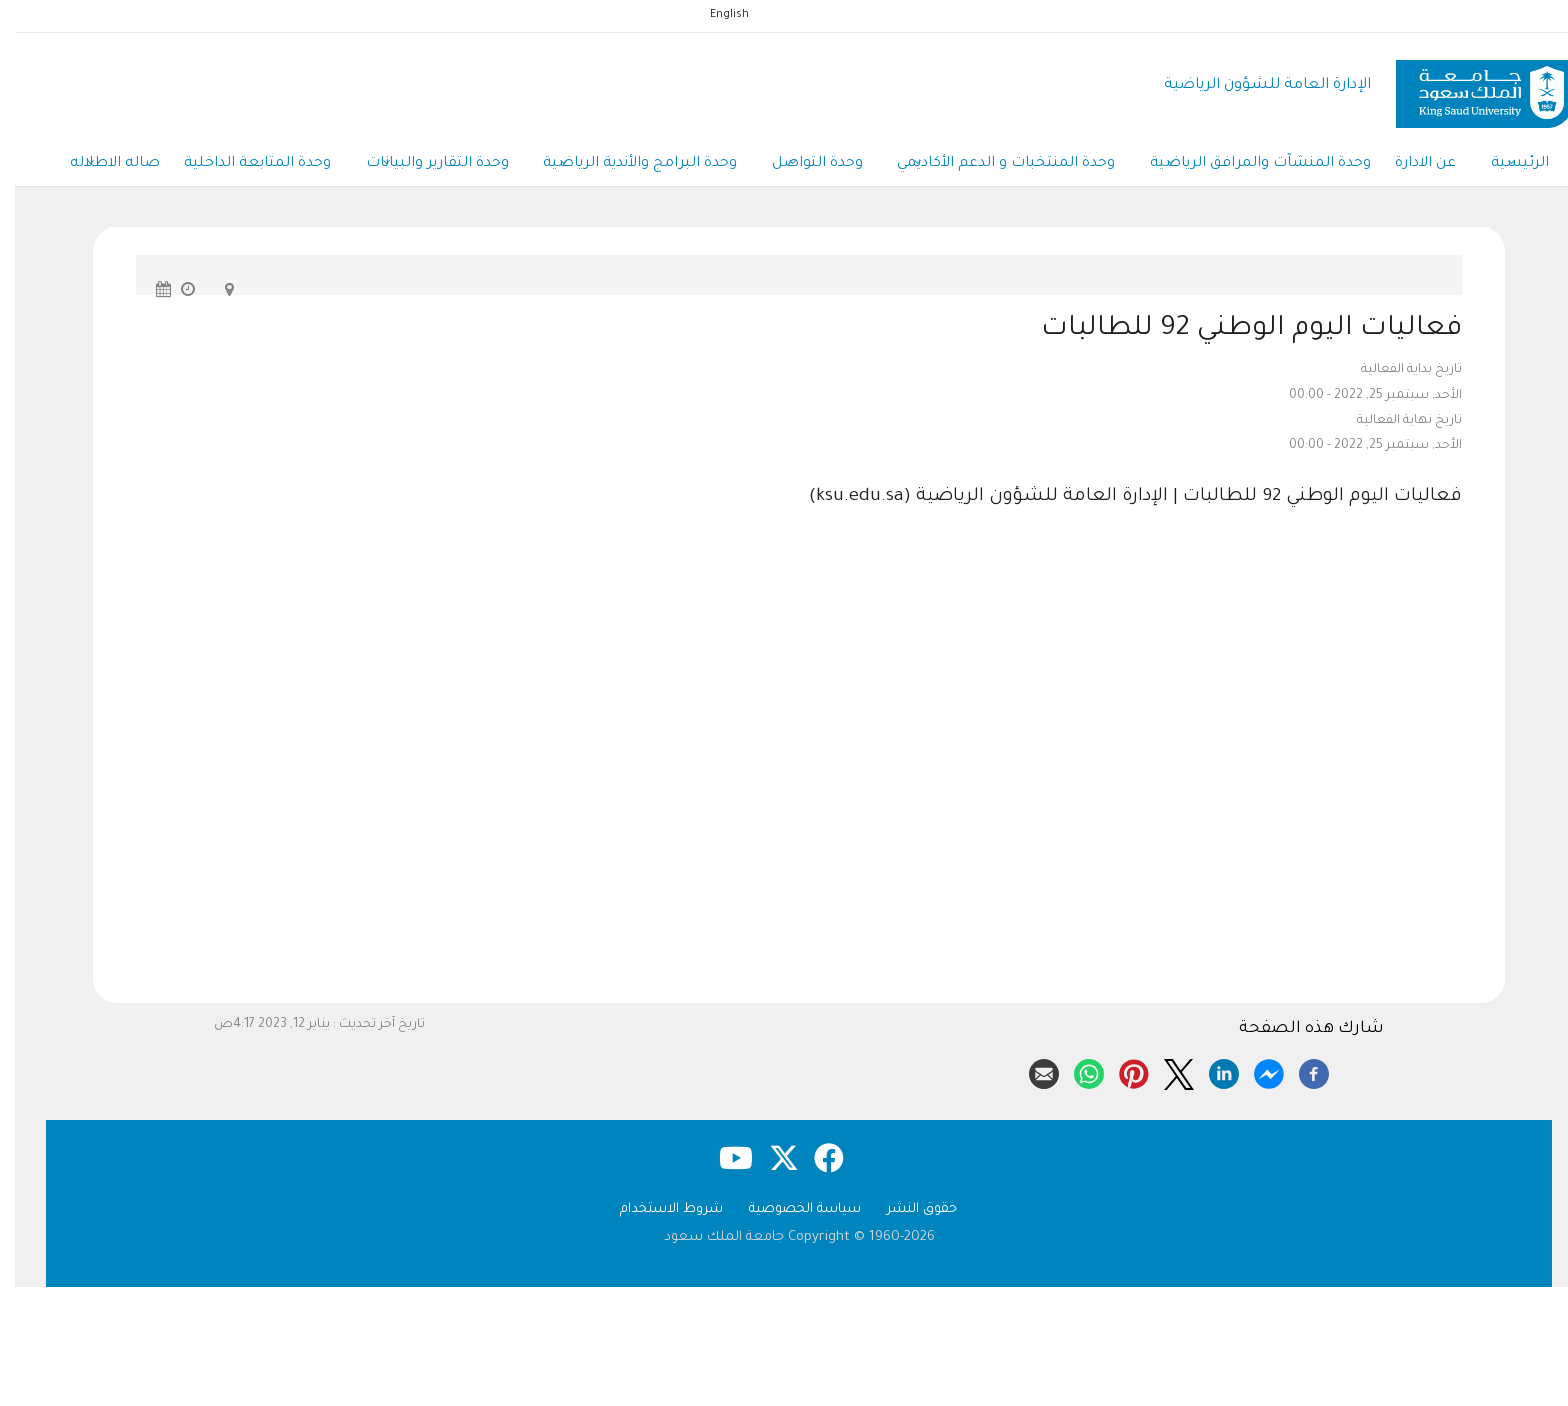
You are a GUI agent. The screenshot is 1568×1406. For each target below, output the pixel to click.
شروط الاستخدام (656, 1214)
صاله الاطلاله (78, 168)
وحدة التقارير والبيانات (411, 168)
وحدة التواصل (802, 168)
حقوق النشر (907, 1214)
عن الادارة (1427, 167)
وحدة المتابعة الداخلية (226, 167)
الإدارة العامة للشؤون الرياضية (1252, 85)
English (714, 15)
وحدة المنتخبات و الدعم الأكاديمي (997, 168)
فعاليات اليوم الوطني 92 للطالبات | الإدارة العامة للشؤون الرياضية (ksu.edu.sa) (1120, 503)
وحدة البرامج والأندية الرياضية (620, 168)
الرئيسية (1527, 168)
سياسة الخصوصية (790, 1214)
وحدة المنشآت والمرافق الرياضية (1256, 168)
